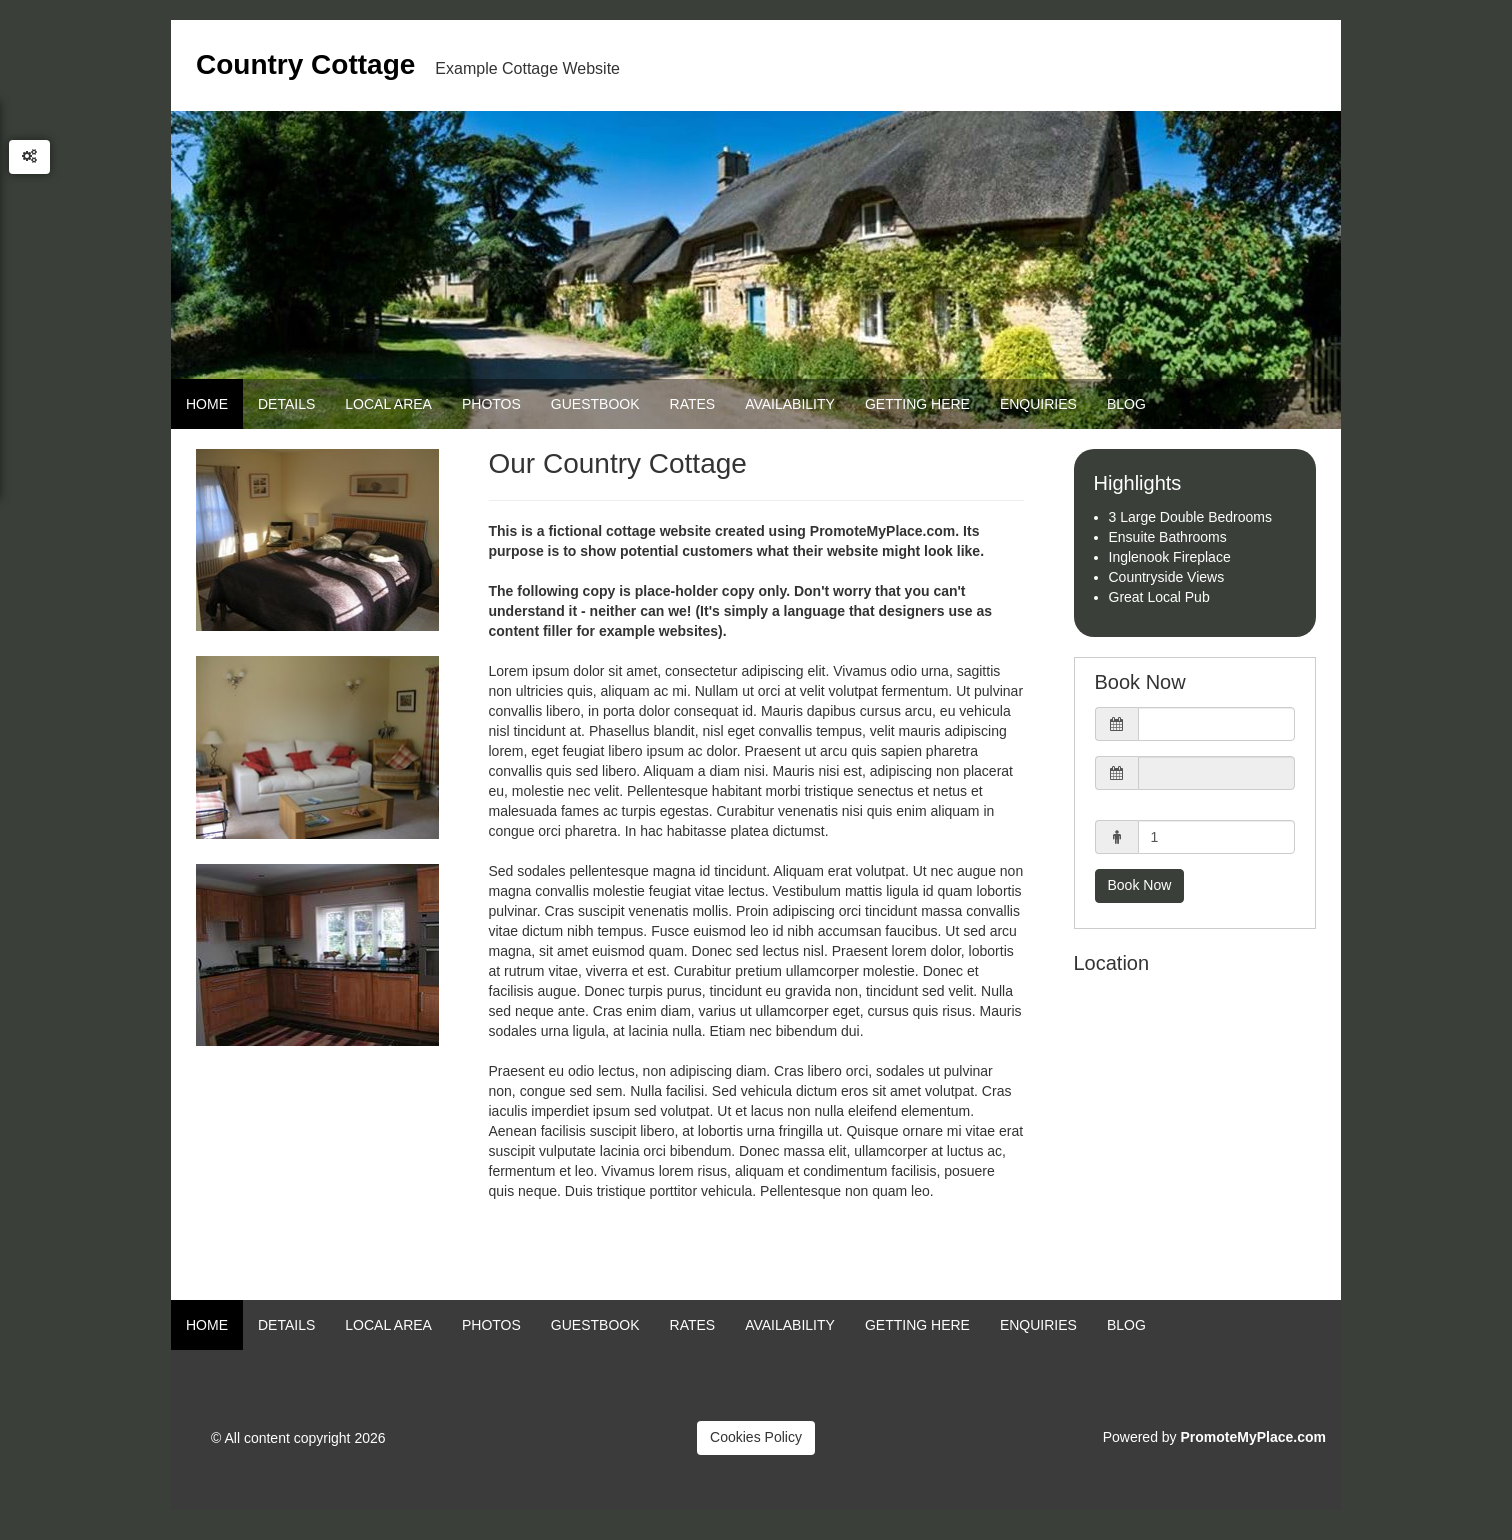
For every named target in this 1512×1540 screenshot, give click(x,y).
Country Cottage (305, 64)
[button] (1195, 724)
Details (286, 404)
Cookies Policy (756, 1437)
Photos (491, 404)
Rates (693, 404)
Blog (1126, 404)
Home (207, 404)
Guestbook (595, 404)
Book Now (1140, 885)
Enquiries (1038, 404)
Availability (790, 404)
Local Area (388, 404)
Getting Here (917, 404)
